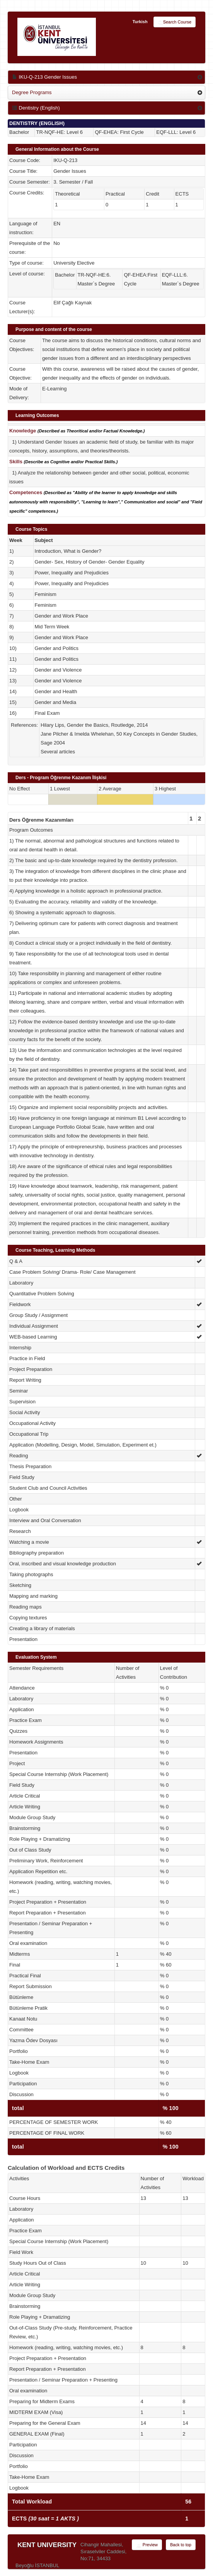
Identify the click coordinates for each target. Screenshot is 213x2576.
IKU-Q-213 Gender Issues (44, 77)
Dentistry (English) (36, 108)
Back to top (180, 2544)
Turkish (140, 21)
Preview (147, 2545)
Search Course (174, 22)
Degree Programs (32, 92)
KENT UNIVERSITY (47, 2545)
